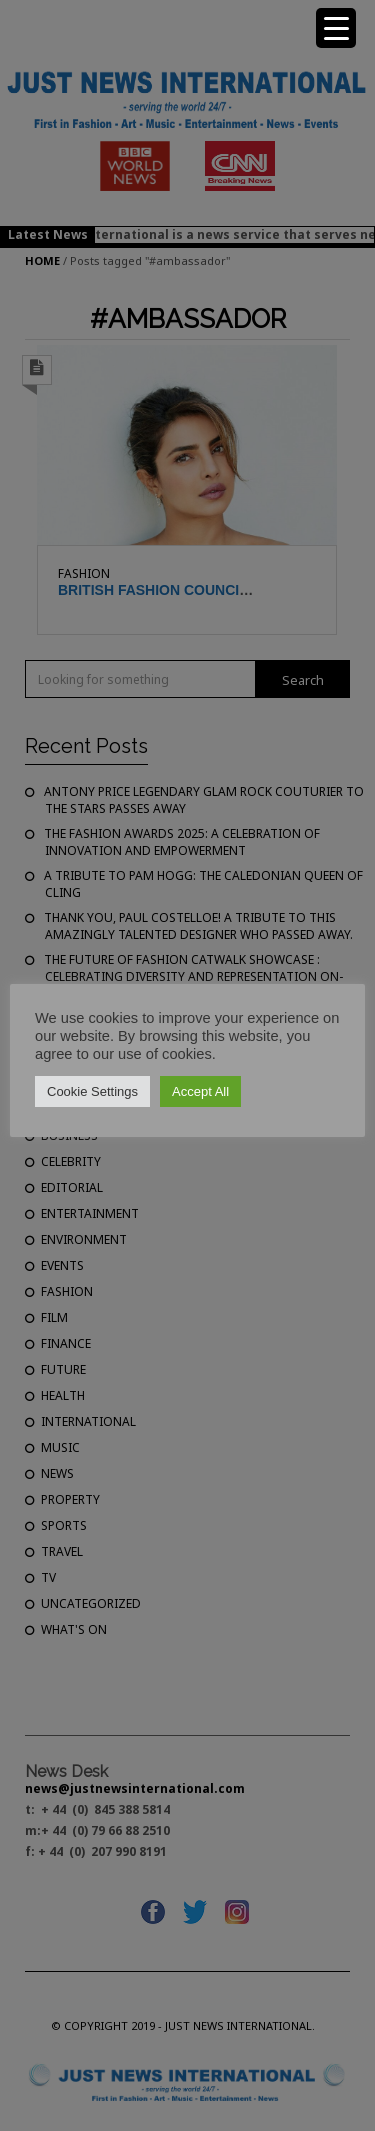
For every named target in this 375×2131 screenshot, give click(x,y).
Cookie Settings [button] (92, 1091)
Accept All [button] (200, 1091)
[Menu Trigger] (336, 28)
